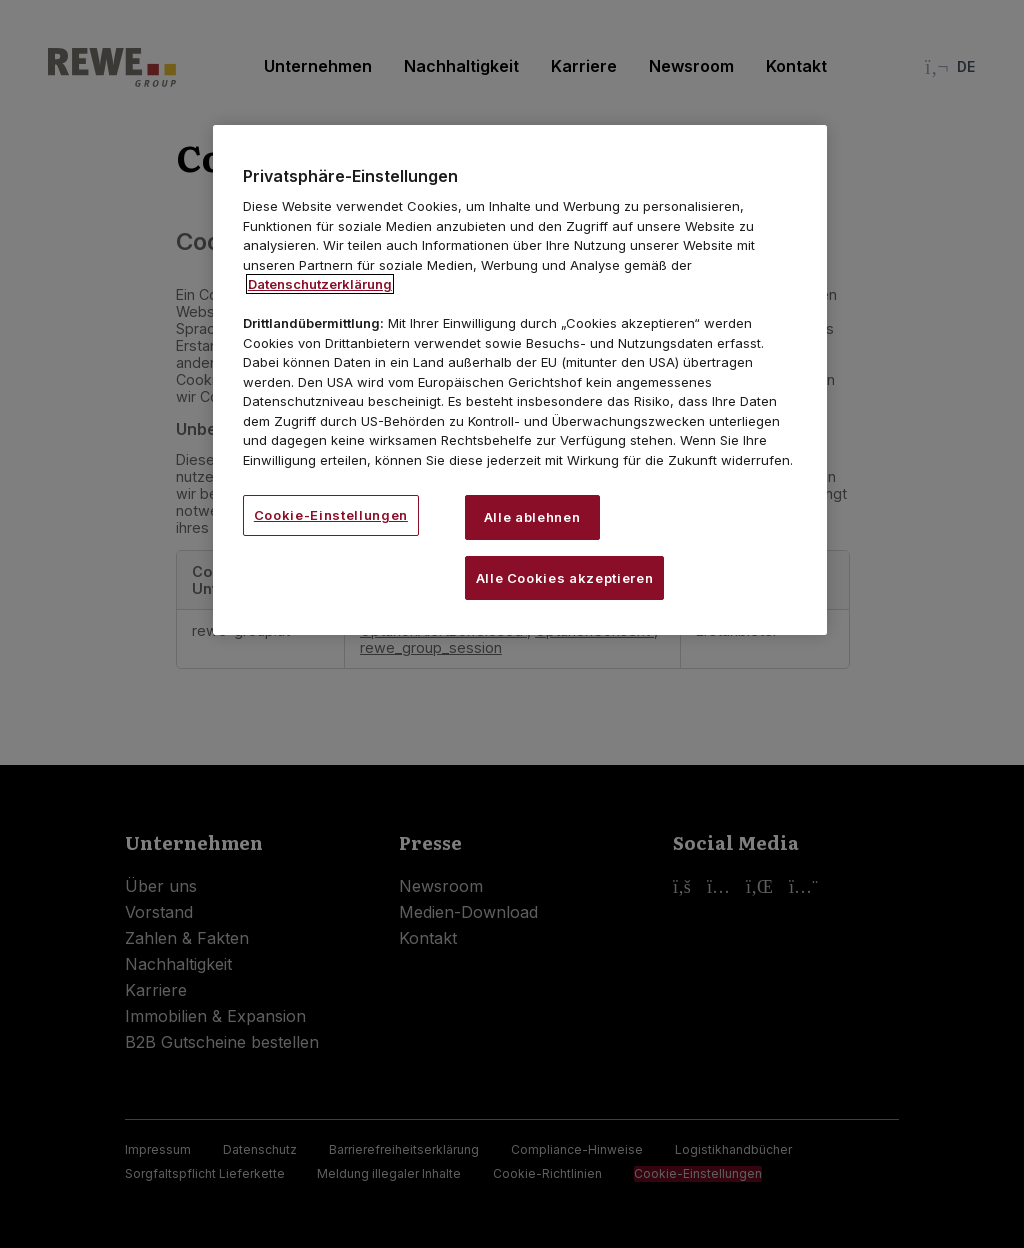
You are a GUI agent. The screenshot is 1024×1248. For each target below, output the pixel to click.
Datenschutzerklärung (320, 284)
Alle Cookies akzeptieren (565, 578)
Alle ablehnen (532, 517)
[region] (520, 380)
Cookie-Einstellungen (331, 515)
